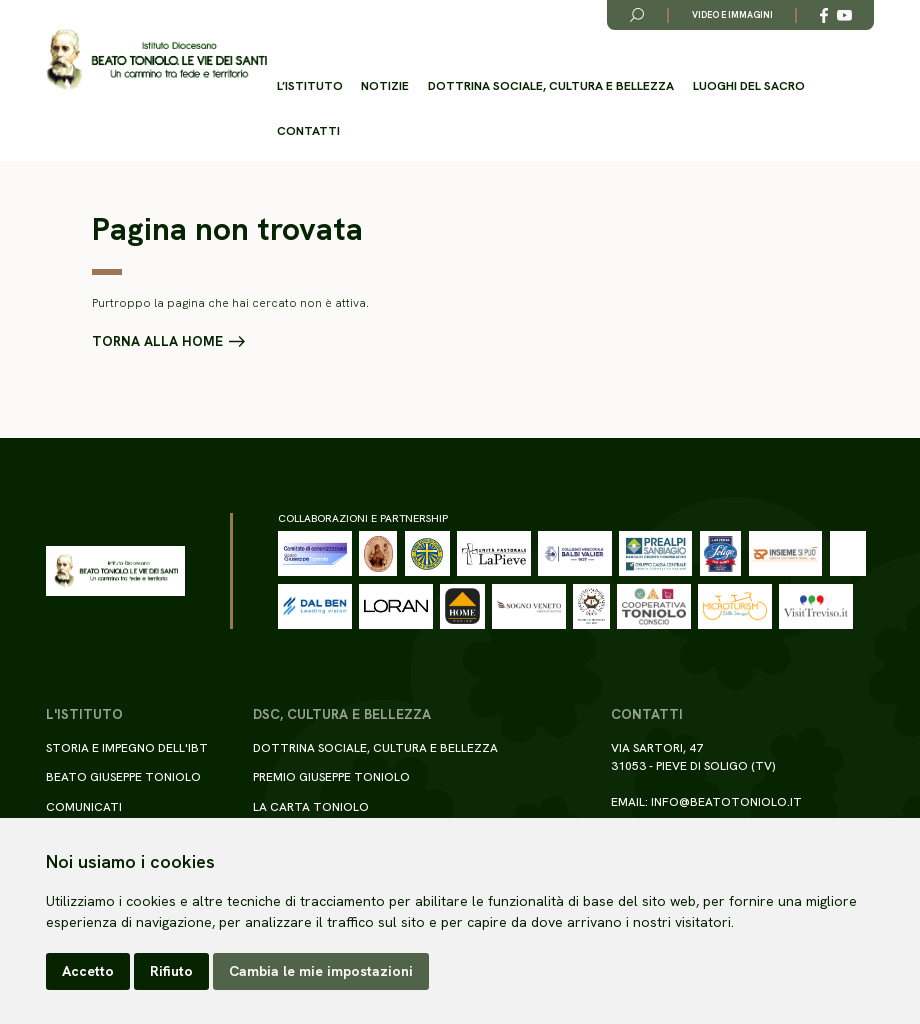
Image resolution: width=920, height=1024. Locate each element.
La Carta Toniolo (311, 807)
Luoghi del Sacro (749, 86)
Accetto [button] (88, 971)
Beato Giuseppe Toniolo (123, 777)
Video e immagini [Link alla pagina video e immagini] (732, 15)
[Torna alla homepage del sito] (156, 60)
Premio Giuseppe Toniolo (331, 777)
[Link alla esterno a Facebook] (824, 15)
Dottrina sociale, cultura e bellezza (551, 86)
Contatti (308, 131)
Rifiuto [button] (171, 971)
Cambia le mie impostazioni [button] (321, 971)
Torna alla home (157, 342)
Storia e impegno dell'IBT (127, 748)
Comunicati (84, 807)
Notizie (385, 86)
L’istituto (310, 86)
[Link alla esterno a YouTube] (844, 15)
